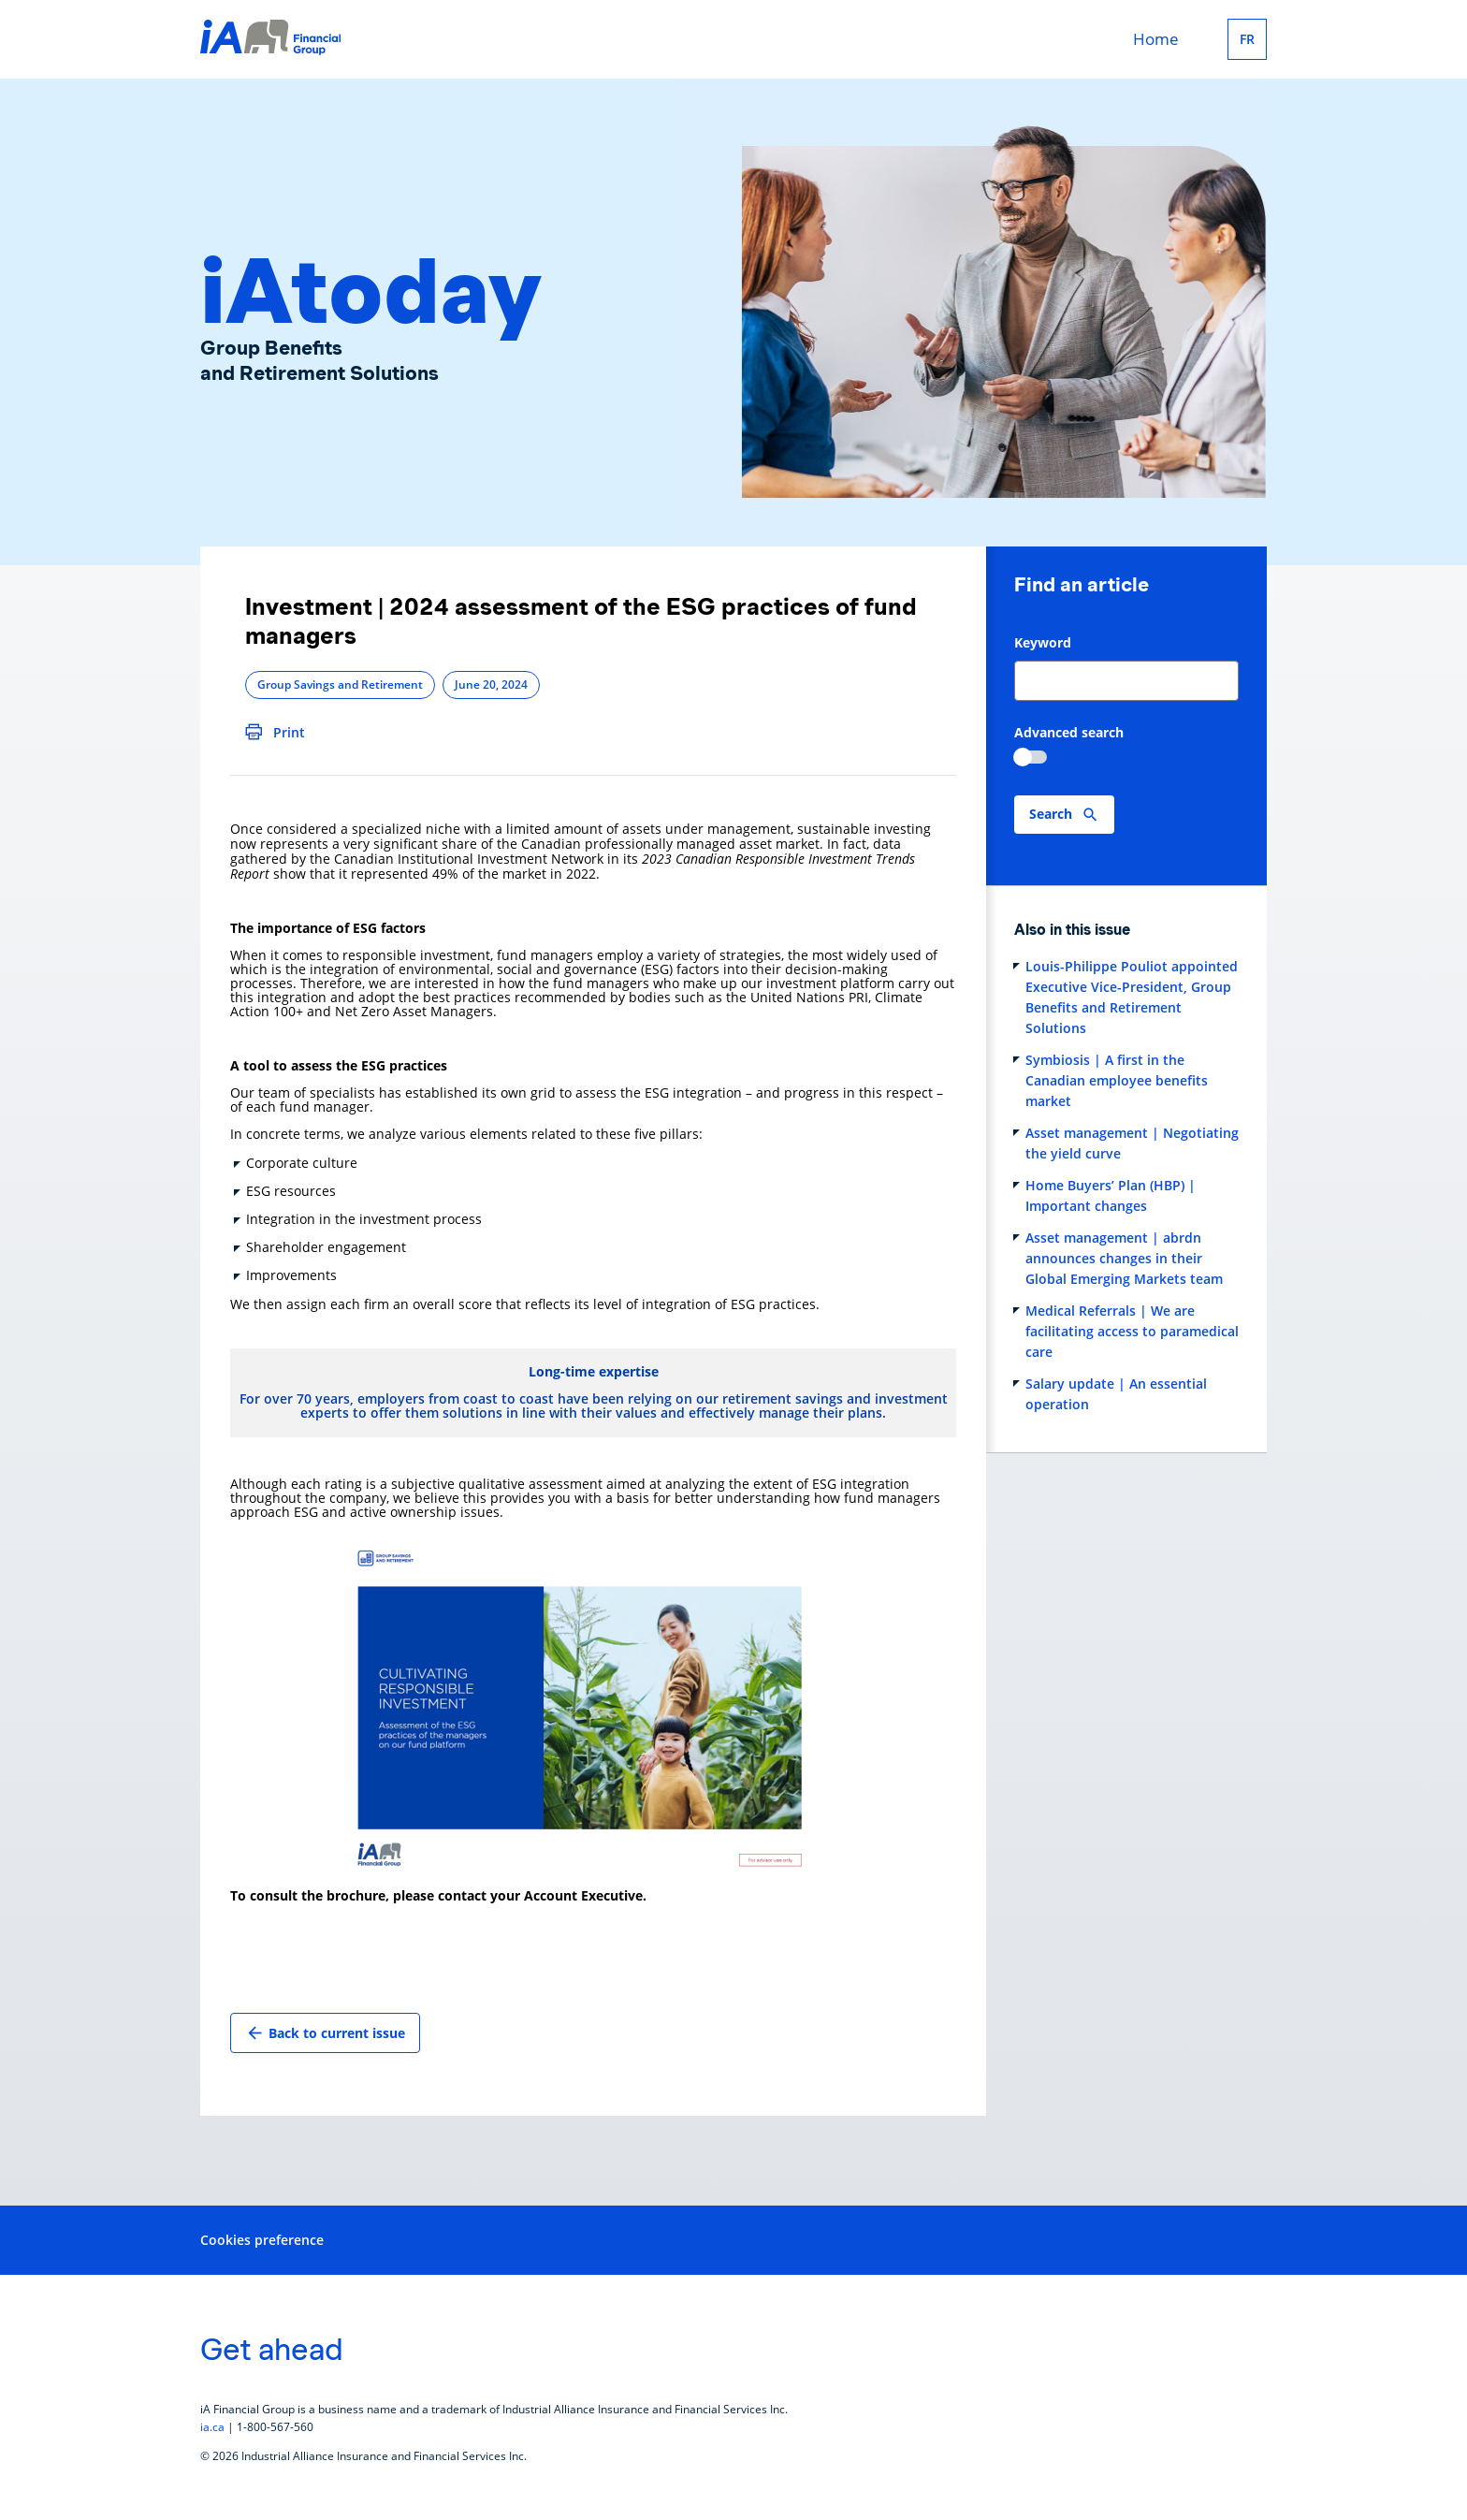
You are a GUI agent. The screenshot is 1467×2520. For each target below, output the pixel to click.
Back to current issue (325, 2033)
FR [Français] (1247, 39)
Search (1050, 814)
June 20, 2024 (491, 684)
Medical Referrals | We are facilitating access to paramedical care (1132, 1331)
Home (1156, 39)
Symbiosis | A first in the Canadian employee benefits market (1116, 1080)
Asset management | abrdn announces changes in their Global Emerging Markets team (1124, 1258)
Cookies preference (262, 2240)
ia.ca (212, 2427)
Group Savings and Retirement (340, 684)
